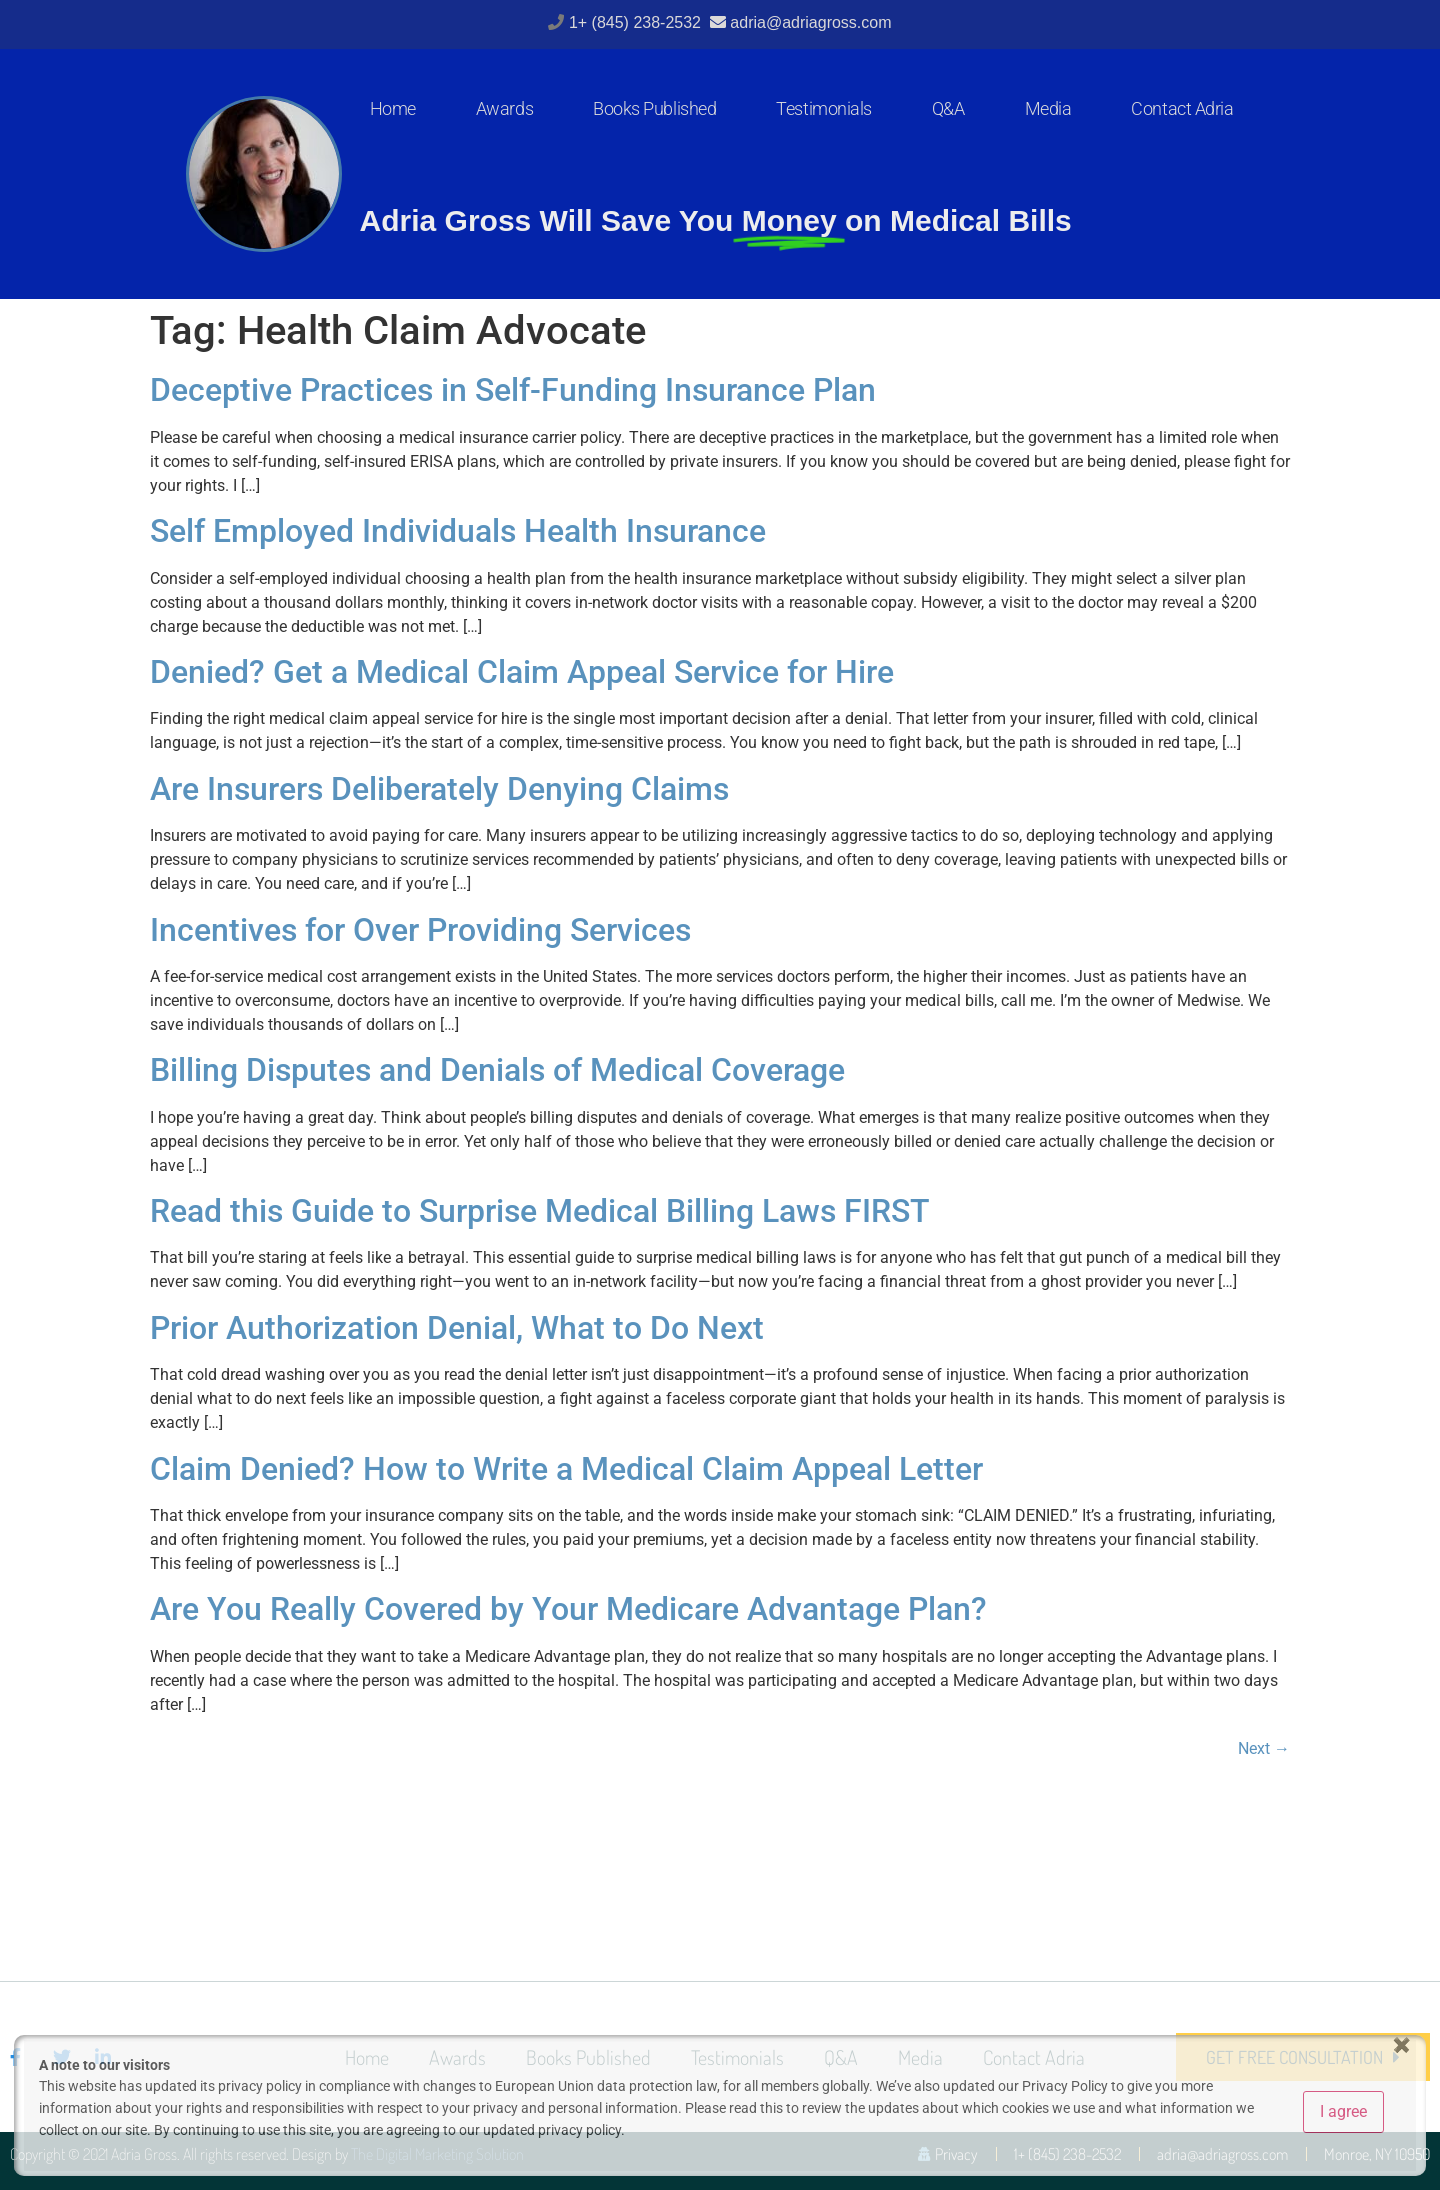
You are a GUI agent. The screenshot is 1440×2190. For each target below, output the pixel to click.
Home (393, 108)
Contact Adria (1182, 108)
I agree (1343, 2111)
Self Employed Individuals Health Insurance (458, 531)
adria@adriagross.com (810, 22)
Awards (504, 108)
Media (1048, 108)
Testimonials (824, 108)
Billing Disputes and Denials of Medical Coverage (497, 1070)
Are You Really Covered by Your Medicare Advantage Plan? (568, 1609)
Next (1264, 1748)
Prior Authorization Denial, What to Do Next (457, 1328)
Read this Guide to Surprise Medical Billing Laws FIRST (540, 1211)
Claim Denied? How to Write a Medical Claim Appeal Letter (566, 1469)
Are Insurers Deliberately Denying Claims (439, 789)
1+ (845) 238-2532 (637, 22)
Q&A (948, 108)
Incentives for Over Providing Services (420, 930)
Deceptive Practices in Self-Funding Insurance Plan (513, 390)
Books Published (654, 108)
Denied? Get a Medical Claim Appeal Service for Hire (522, 672)
